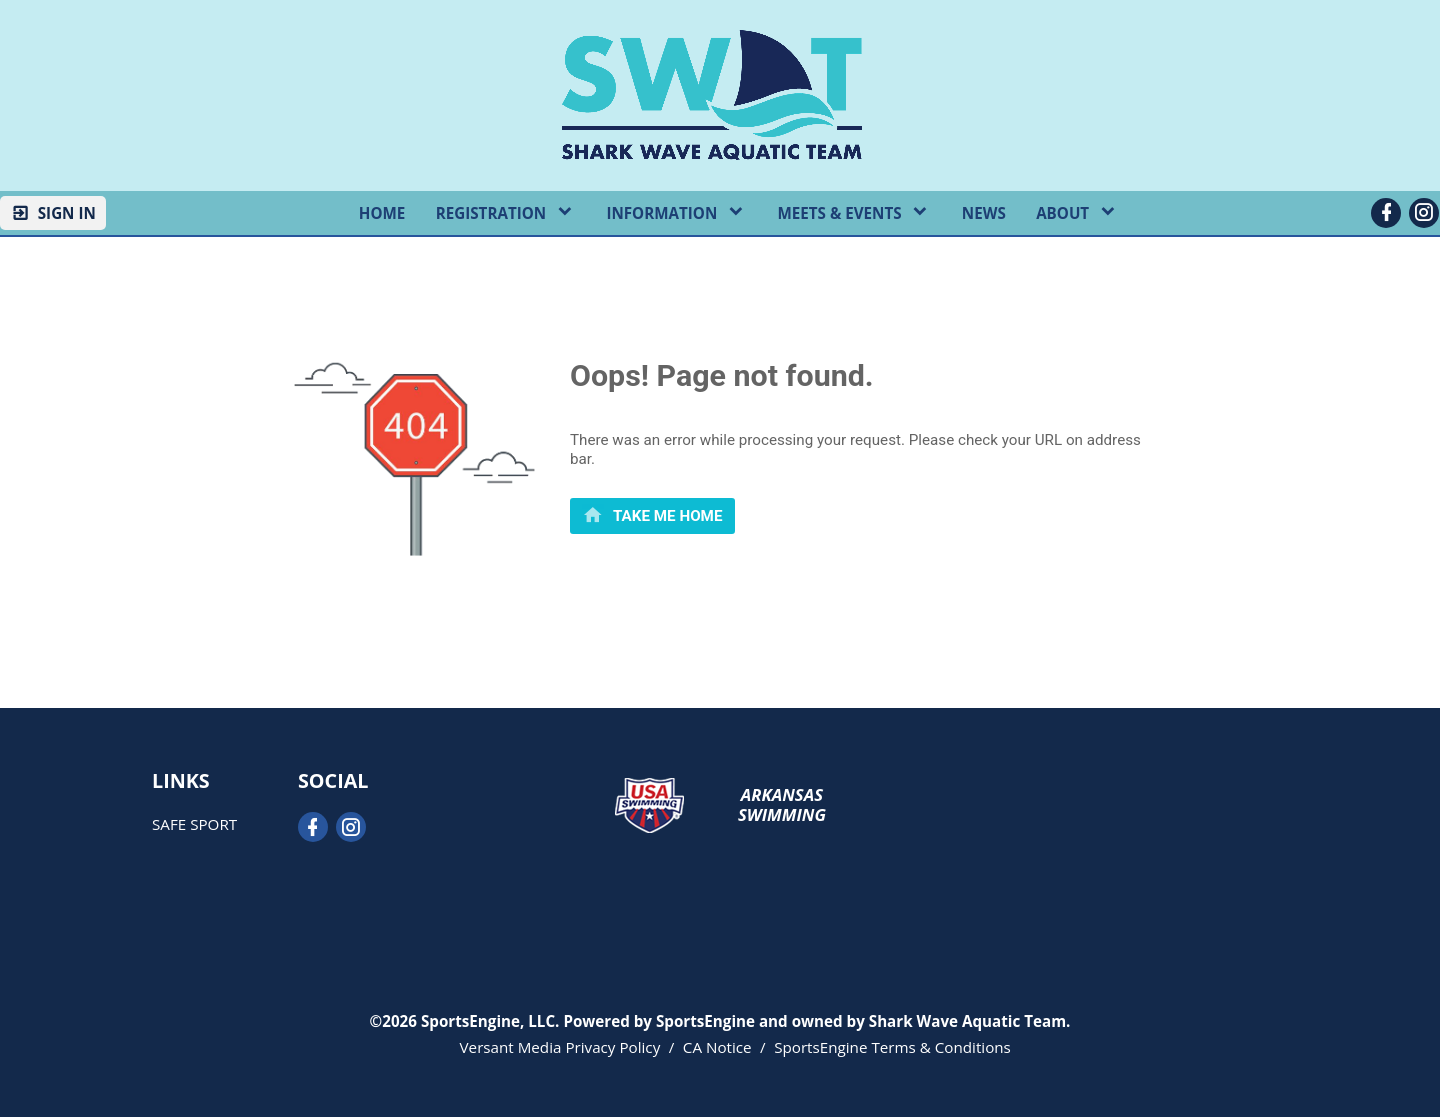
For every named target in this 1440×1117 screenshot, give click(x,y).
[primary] (652, 515)
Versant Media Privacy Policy (560, 1047)
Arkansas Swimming (782, 805)
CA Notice (717, 1047)
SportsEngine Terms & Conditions (892, 1047)
